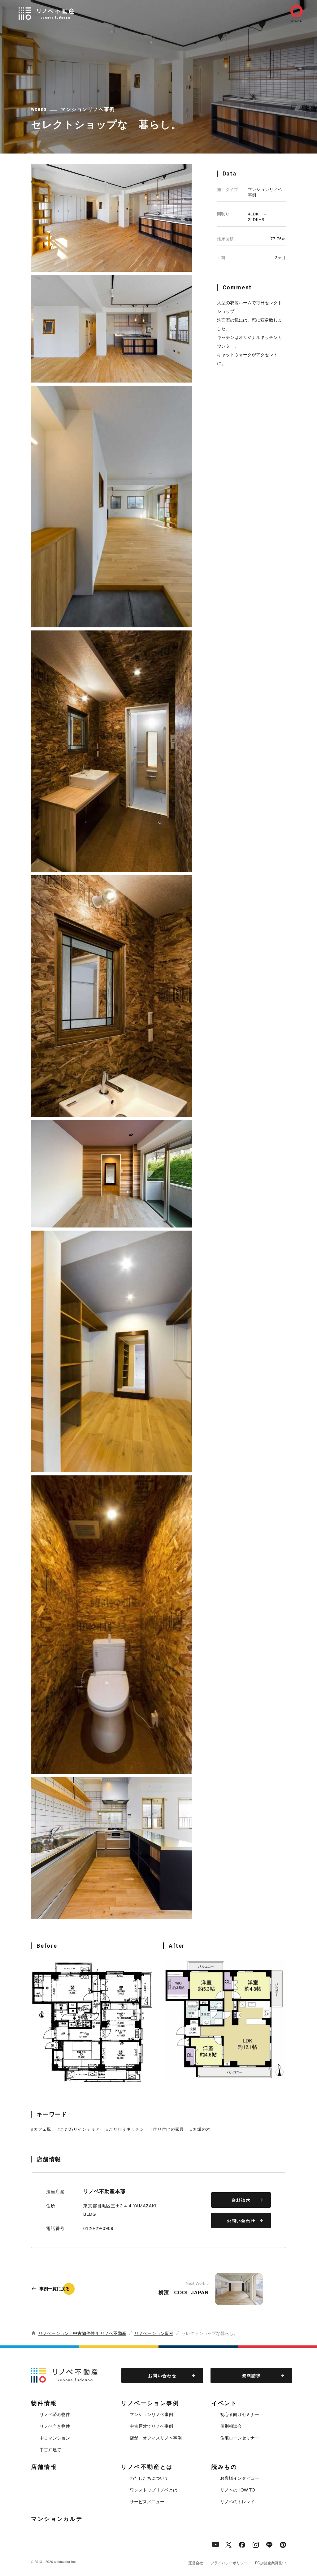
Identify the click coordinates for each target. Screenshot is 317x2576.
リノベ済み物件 (55, 2414)
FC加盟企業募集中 (270, 2563)
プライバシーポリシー (229, 2563)
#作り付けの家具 (167, 2129)
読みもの (224, 2467)
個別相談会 (231, 2426)
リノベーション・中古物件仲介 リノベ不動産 (82, 2333)
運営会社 (195, 2563)
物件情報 (44, 2403)
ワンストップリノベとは (153, 2490)
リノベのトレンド (237, 2502)
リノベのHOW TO (237, 2490)
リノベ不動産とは (147, 2467)
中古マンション (55, 2438)
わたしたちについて (149, 2478)
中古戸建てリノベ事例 (151, 2426)
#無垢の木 (200, 2129)
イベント (224, 2403)
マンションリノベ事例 (151, 2414)
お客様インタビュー (239, 2478)
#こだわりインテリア (79, 2129)
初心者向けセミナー (239, 2414)
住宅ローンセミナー (239, 2438)
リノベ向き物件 (55, 2426)
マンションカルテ (57, 2519)
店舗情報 (44, 2467)
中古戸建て (50, 2450)
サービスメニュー (147, 2502)
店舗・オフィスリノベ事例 (156, 2438)
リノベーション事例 (153, 2333)
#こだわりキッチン (125, 2129)
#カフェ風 (41, 2129)
